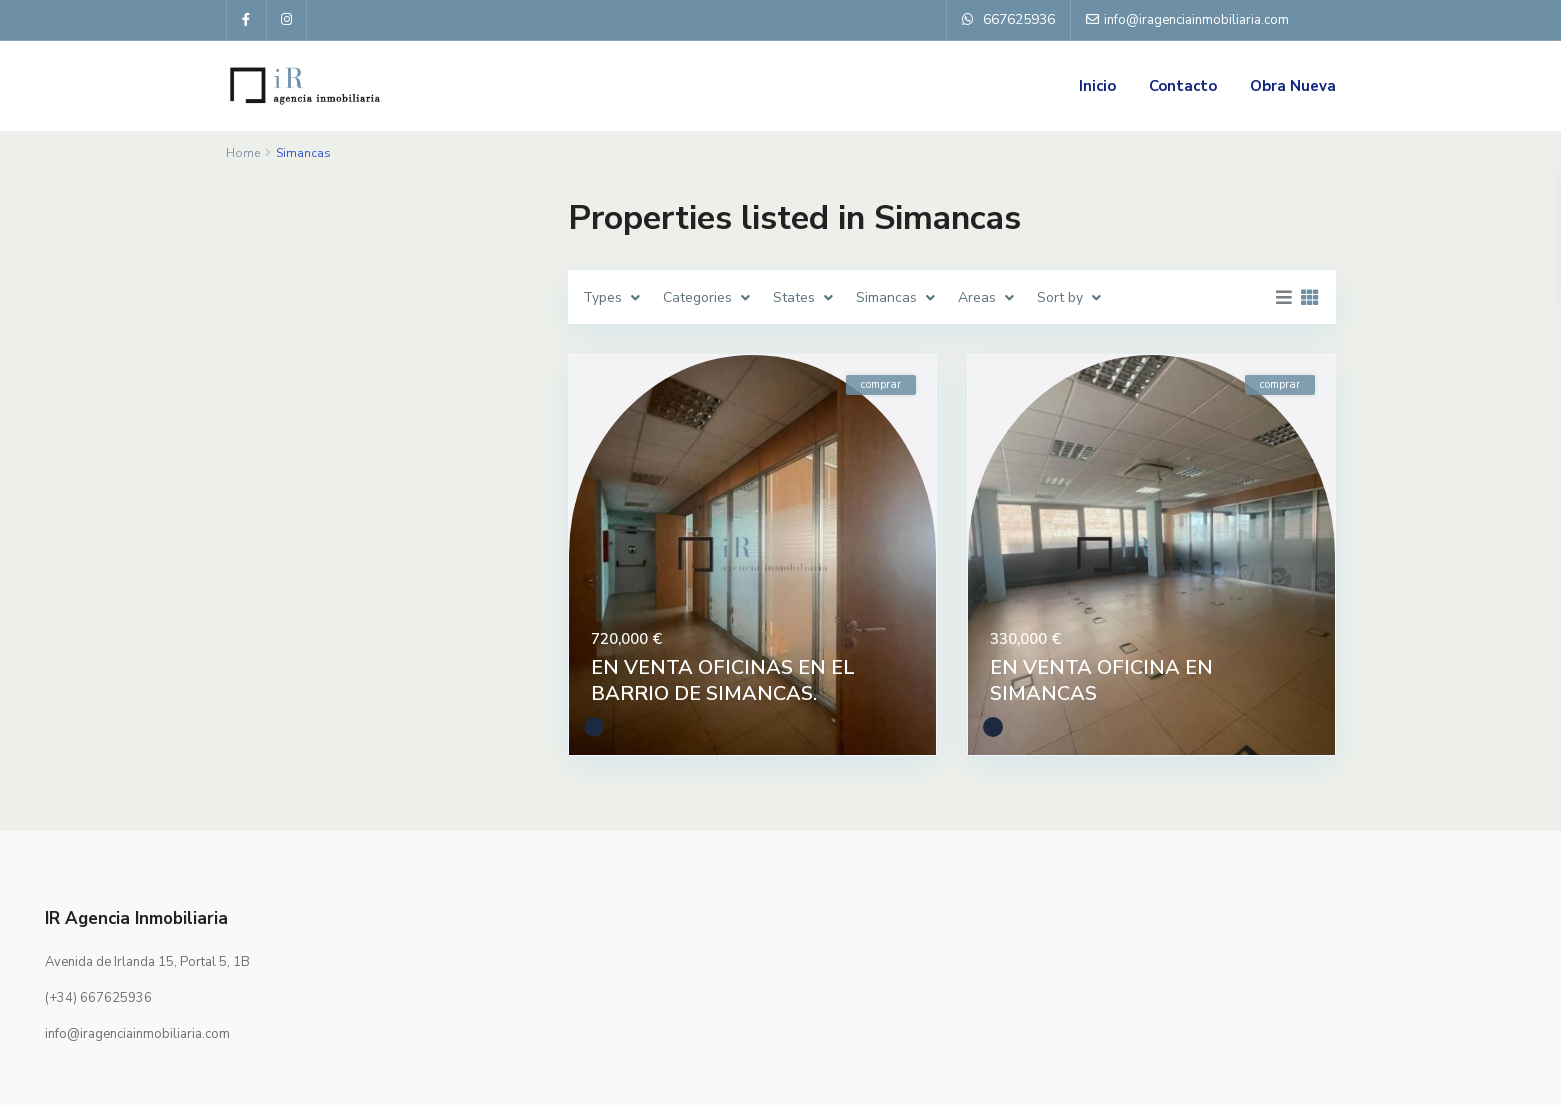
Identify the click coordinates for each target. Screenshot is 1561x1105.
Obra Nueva (1293, 86)
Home (243, 153)
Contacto (1183, 86)
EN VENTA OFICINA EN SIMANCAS (1101, 680)
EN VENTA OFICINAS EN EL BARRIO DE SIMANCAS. (723, 680)
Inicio (1097, 86)
